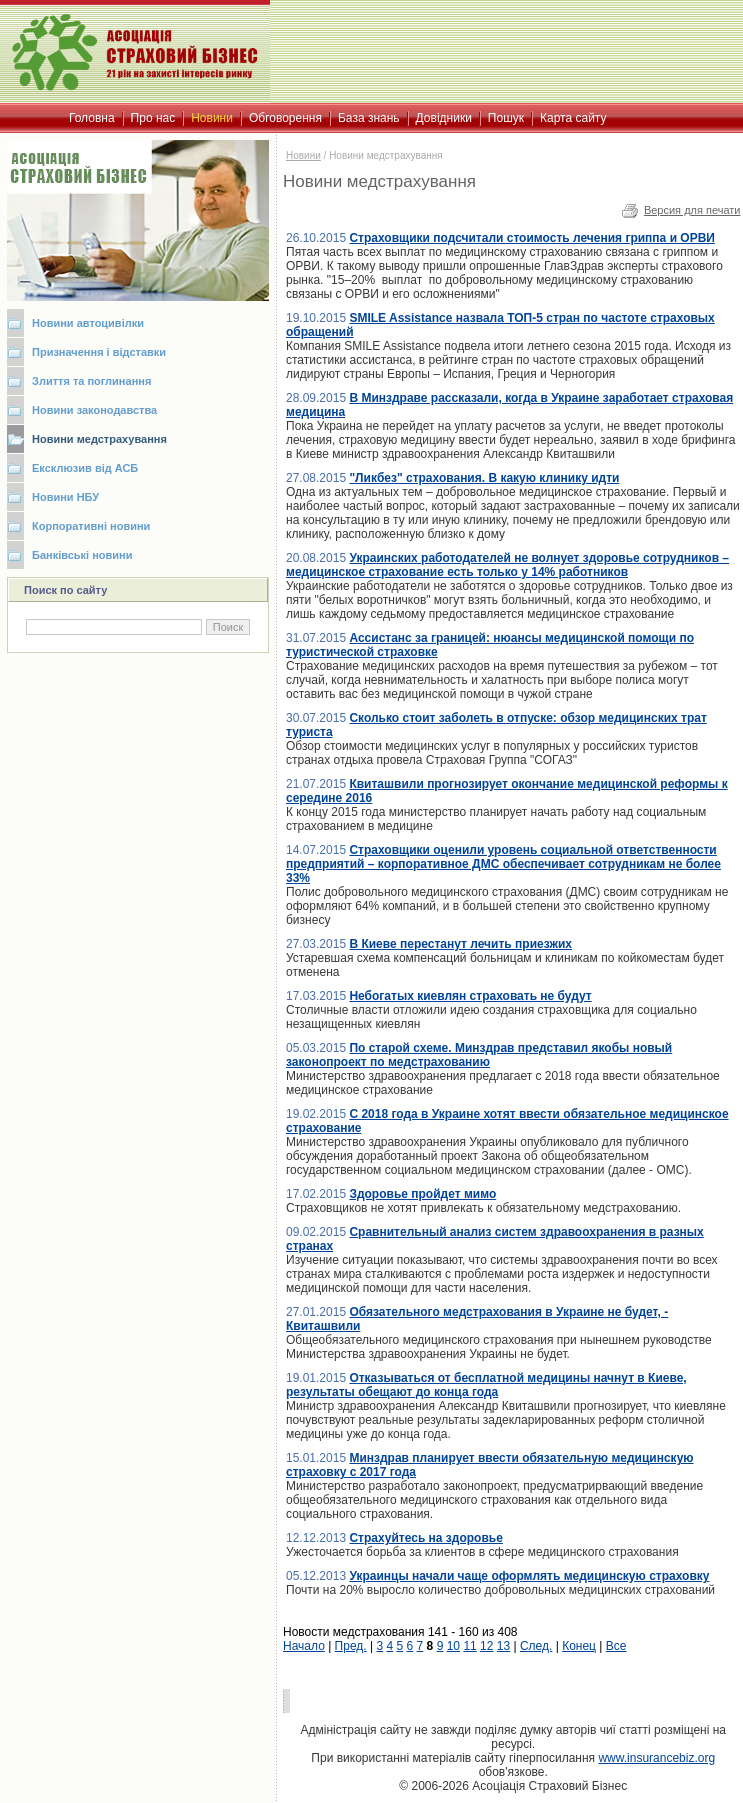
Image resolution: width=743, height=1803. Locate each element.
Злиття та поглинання (91, 381)
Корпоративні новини (91, 526)
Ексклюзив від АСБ (85, 468)
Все (616, 1646)
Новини (303, 155)
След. (536, 1646)
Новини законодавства (94, 410)
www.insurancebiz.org (656, 1758)
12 (486, 1646)
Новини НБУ (65, 497)
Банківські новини (82, 555)
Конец (579, 1646)
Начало (304, 1646)
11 (469, 1646)
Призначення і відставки (99, 352)
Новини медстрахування (99, 439)
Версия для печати (692, 210)
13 (503, 1646)
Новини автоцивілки (88, 323)
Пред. (351, 1646)
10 (453, 1646)
